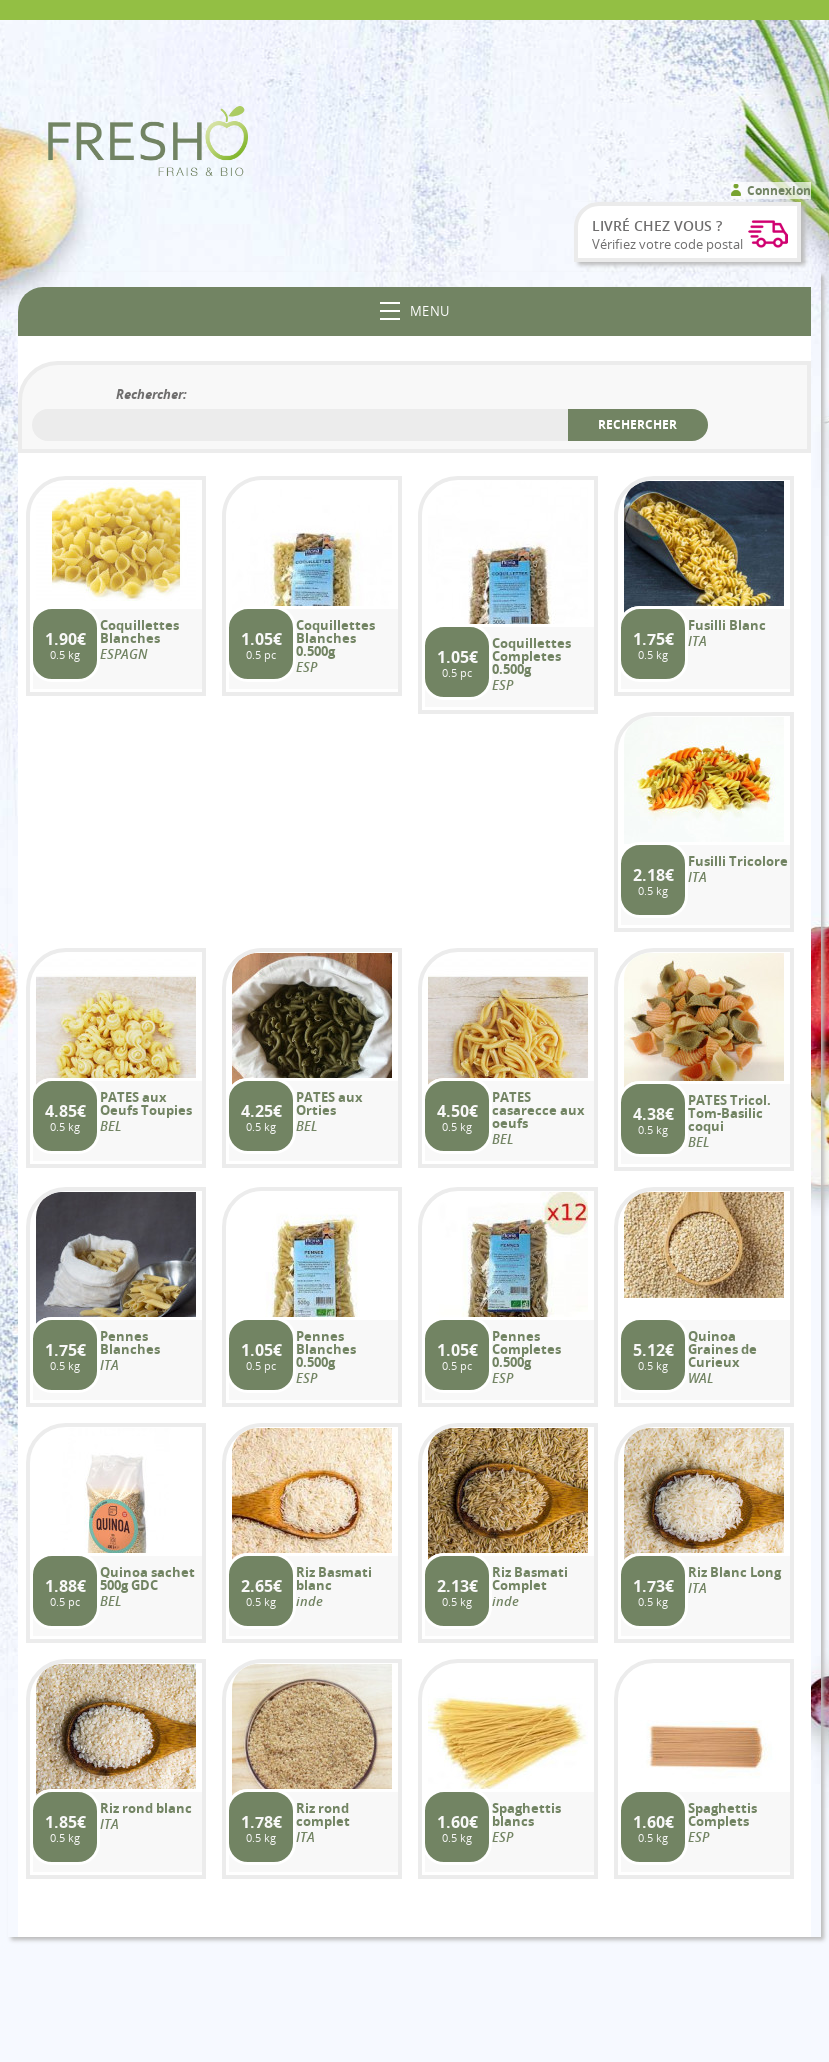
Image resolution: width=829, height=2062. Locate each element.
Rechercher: (151, 394)
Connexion (779, 190)
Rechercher (637, 424)
